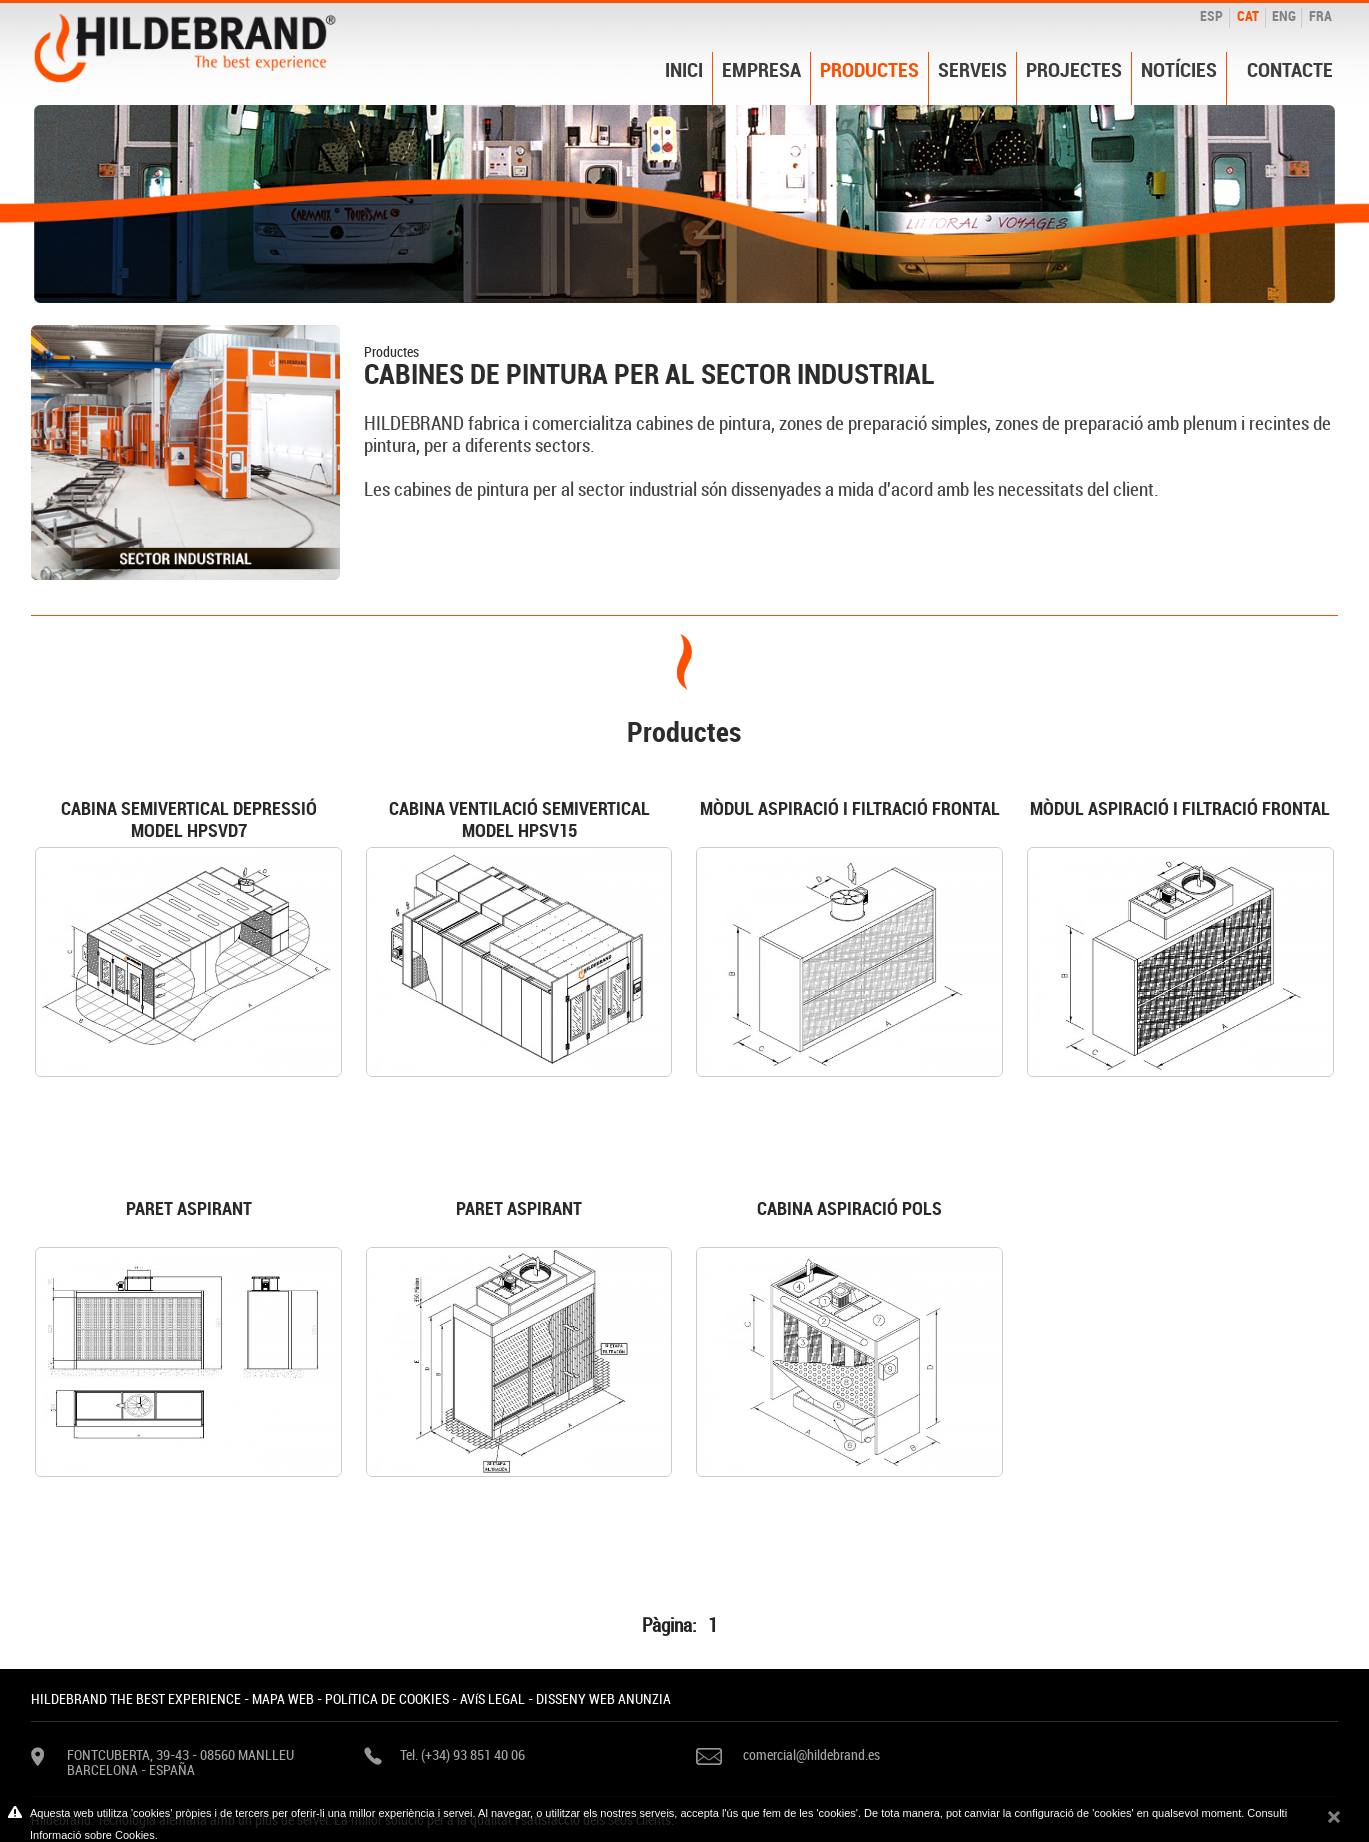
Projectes (1074, 70)
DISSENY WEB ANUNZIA (603, 1698)
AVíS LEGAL (492, 1698)
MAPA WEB (283, 1698)
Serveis (972, 70)
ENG (1284, 15)
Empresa (761, 70)
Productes (869, 70)
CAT (1248, 15)
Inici (684, 70)
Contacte (1290, 70)
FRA (1320, 15)
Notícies (1179, 70)
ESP (1211, 15)
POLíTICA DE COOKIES (387, 1698)
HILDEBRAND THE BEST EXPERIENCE (136, 1698)
